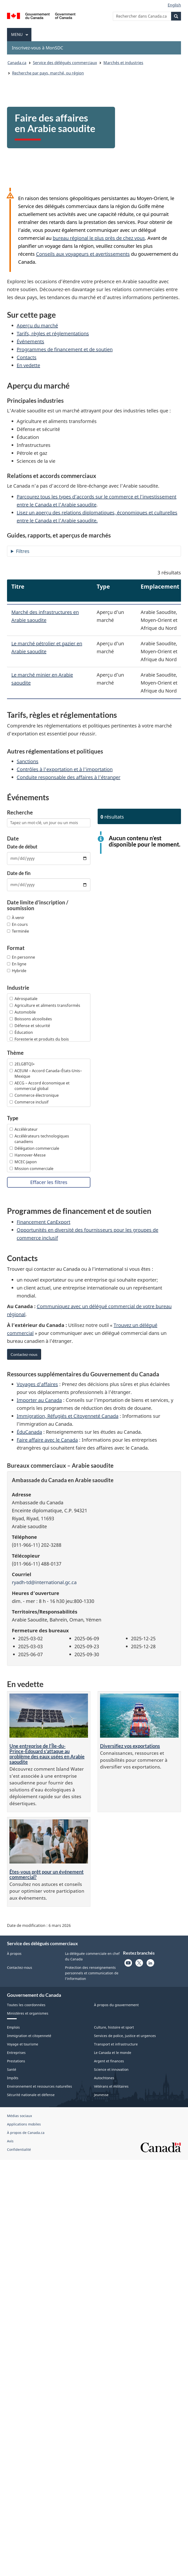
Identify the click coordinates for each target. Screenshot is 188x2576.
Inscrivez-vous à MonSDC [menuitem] (37, 48)
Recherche (20, 812)
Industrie (18, 988)
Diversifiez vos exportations (130, 1746)
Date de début (22, 846)
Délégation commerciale (34, 1148)
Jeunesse (101, 2094)
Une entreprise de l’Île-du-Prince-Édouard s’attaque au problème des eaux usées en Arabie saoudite (47, 1754)
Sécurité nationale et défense (31, 2094)
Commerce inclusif (29, 1102)
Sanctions (27, 761)
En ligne (16, 964)
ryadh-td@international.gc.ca (44, 1582)
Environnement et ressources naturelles (39, 2086)
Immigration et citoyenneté (29, 2035)
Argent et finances (109, 2061)
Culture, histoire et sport (114, 2027)
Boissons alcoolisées (31, 1019)
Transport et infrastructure (116, 2044)
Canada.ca (16, 62)
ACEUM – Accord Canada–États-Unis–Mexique (46, 1073)
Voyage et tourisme (22, 2044)
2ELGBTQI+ (22, 1064)
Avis (10, 2141)
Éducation (21, 1032)
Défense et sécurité (30, 1025)
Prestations (16, 2061)
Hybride (16, 970)
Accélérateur (24, 1129)
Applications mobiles (24, 2124)
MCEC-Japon (23, 1161)
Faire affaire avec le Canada (47, 1440)
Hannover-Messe (28, 1155)
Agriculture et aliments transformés (45, 1005)
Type (12, 1118)
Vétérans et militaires (111, 2086)
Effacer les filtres (48, 1182)
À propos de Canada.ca (25, 2132)
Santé (11, 2069)
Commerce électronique (34, 1095)
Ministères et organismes (27, 2013)
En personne (21, 957)
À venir (15, 917)
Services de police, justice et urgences (125, 2035)
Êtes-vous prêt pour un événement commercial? (46, 1874)
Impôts (12, 2078)
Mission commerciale (31, 1168)
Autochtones (104, 2078)
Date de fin (18, 873)
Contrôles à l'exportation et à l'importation (65, 769)
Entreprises (16, 2052)
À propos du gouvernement (116, 2005)
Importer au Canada (39, 1400)
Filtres (22, 551)
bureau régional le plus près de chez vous (99, 238)
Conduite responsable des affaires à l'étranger (68, 777)
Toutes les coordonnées (26, 2005)
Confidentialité (19, 2149)
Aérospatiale (23, 998)
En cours (17, 924)
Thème (15, 1053)
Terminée (18, 931)
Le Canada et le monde (112, 2052)
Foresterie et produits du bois (39, 1039)
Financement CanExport (43, 1222)
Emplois (13, 2027)
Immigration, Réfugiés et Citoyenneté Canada (67, 1416)
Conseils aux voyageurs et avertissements (83, 254)
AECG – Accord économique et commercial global (40, 1085)
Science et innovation (111, 2069)
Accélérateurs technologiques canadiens (39, 1138)
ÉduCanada (29, 1432)
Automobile (23, 1012)
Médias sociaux (19, 2115)
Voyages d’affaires (37, 1384)
